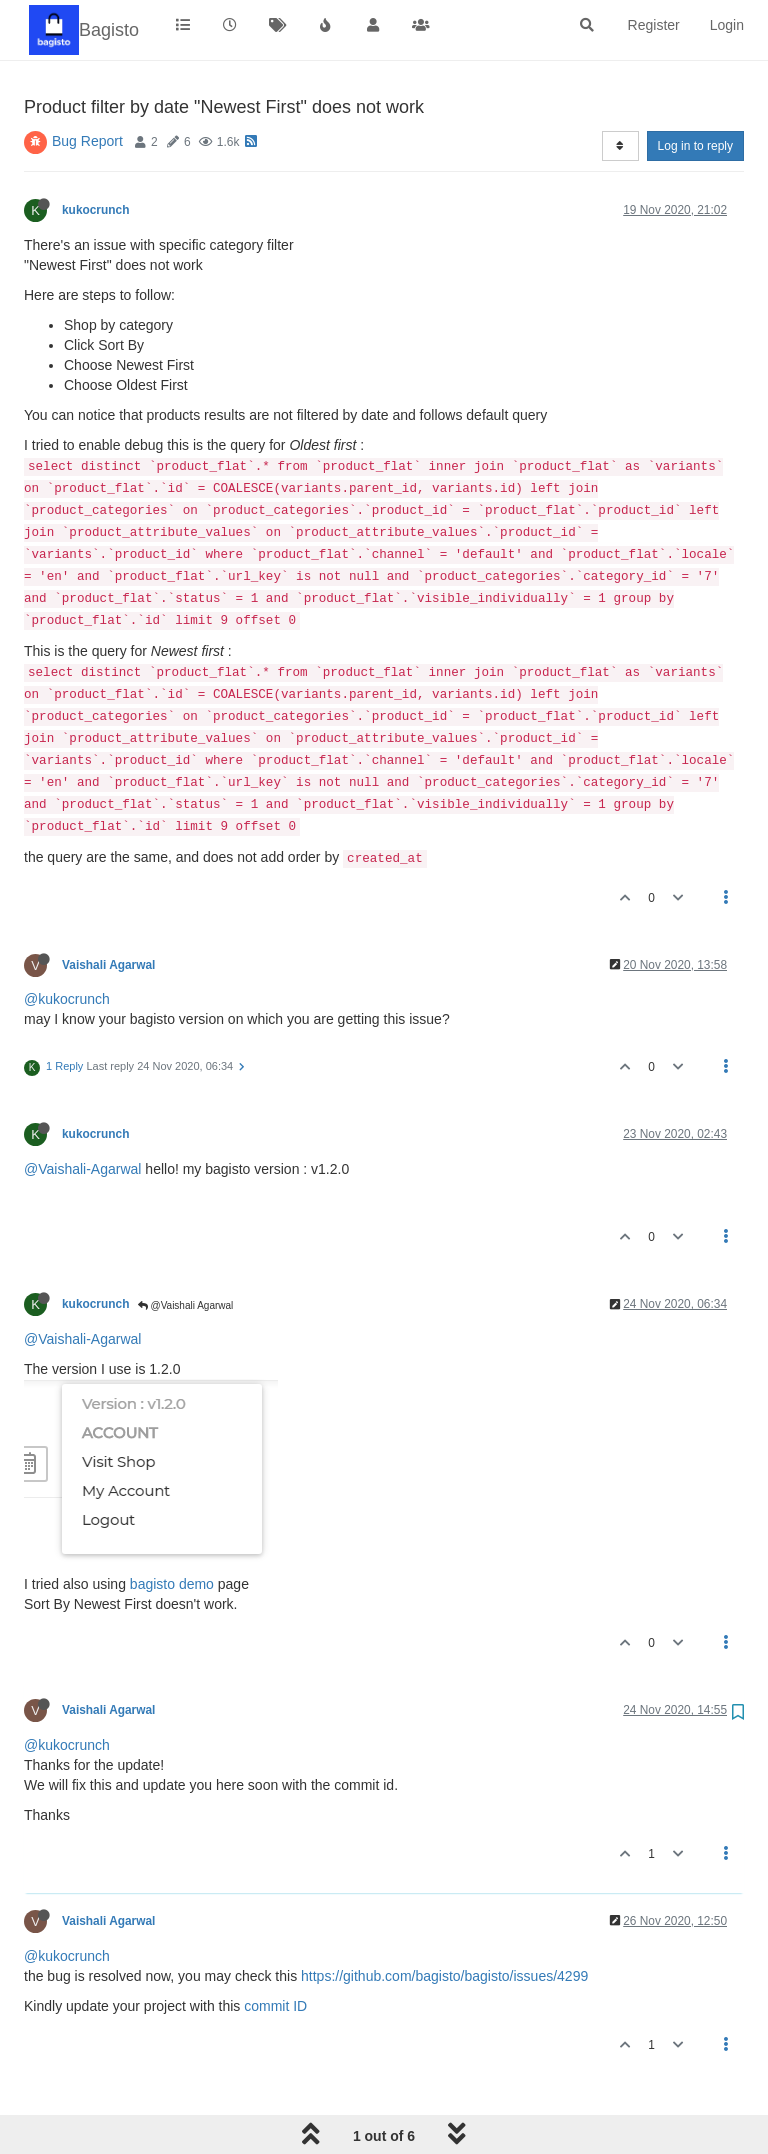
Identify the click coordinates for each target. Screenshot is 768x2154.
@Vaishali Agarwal (186, 1305)
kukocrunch (95, 210)
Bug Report (87, 141)
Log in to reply (695, 146)
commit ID (275, 2006)
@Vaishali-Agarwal (82, 1169)
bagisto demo (172, 1584)
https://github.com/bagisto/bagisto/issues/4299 (444, 1976)
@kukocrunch (67, 999)
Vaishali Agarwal (108, 965)
